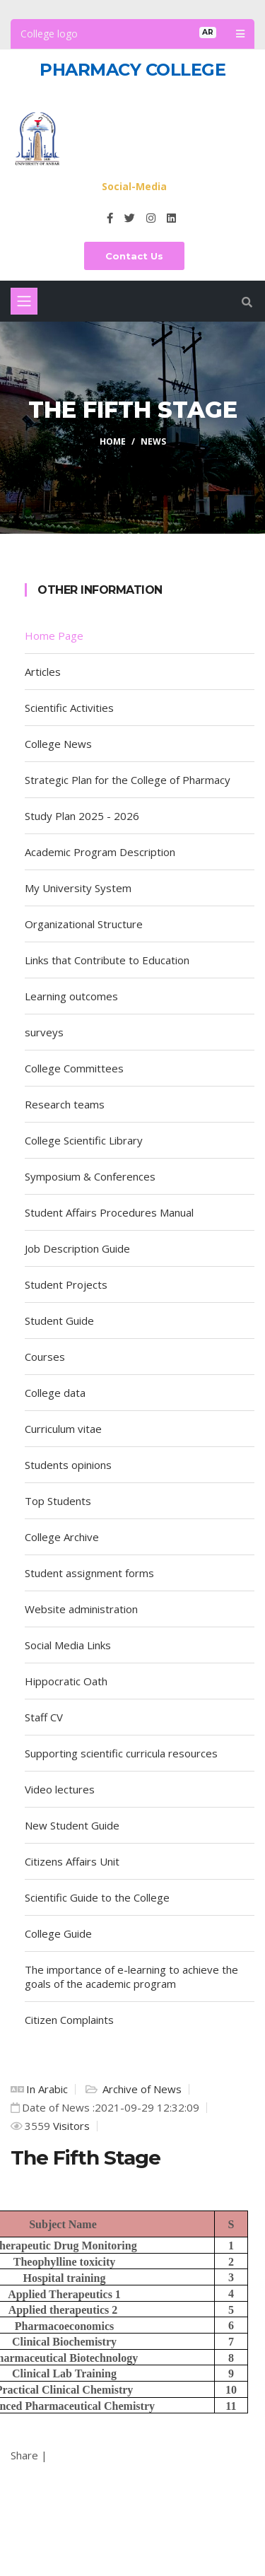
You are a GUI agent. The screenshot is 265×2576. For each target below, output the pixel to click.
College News (58, 744)
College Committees (74, 1068)
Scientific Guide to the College (97, 1897)
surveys (44, 1032)
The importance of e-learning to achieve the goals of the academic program (131, 1976)
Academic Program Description (100, 852)
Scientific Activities (69, 708)
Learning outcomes (71, 996)
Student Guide (59, 1320)
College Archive (62, 1537)
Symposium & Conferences (90, 1176)
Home (113, 441)
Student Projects (66, 1284)
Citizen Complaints (69, 2020)
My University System (78, 888)
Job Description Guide (77, 1248)
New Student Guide (72, 1825)
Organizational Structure (84, 924)
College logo (49, 33)
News (153, 441)
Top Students (58, 1501)
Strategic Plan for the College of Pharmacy (127, 780)
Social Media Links (68, 1645)
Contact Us (134, 256)
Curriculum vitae (66, 1429)
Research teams (65, 1104)
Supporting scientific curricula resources (121, 1753)
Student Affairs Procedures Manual (109, 1212)
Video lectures (60, 1789)
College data (55, 1393)
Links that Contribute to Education (107, 960)
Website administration (81, 1609)
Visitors (70, 2126)
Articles (43, 672)
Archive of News (141, 2089)
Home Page (54, 635)
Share (24, 2455)
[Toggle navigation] (24, 301)
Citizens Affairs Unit (72, 1861)
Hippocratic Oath (66, 1681)
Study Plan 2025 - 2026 (82, 816)
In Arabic (47, 2089)
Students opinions (68, 1465)
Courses (45, 1357)
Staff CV (44, 1717)
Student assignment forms (89, 1573)
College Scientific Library (84, 1140)
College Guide (58, 1933)
